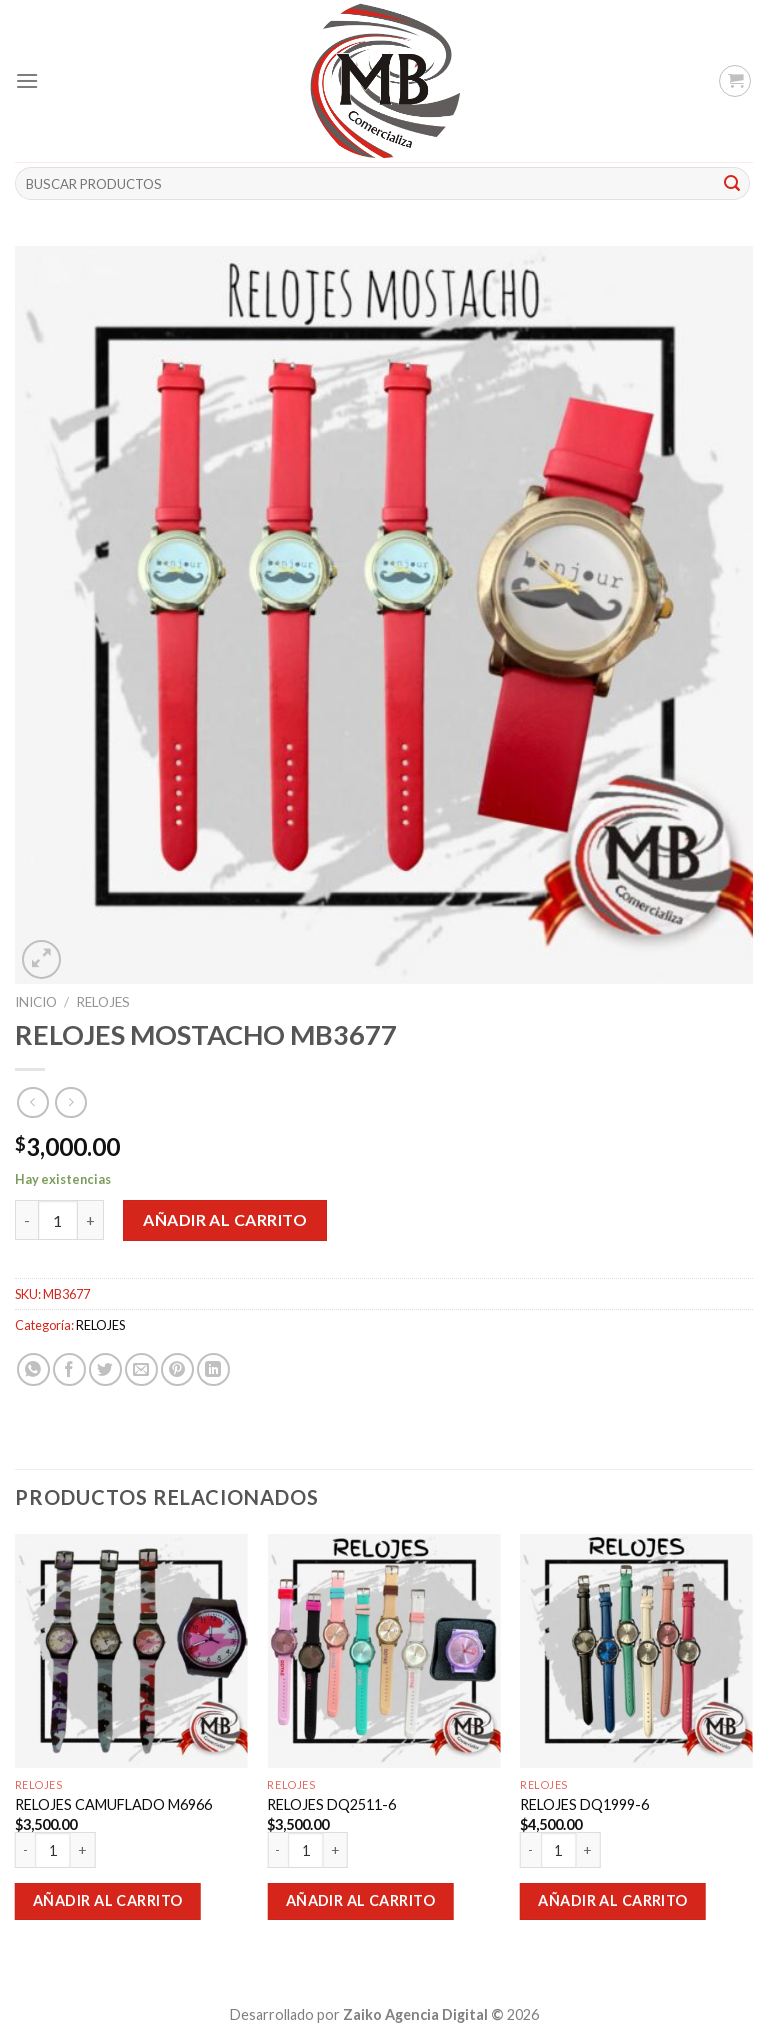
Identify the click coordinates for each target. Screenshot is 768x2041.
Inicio (36, 1002)
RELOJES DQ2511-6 (331, 1804)
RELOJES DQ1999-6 (584, 1804)
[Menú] (27, 80)
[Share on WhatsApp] (33, 1369)
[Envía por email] (141, 1369)
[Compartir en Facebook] (69, 1369)
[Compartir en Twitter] (105, 1369)
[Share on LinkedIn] (213, 1369)
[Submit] (732, 184)
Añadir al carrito (225, 1219)
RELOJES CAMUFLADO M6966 (113, 1804)
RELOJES (103, 1002)
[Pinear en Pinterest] (177, 1369)
